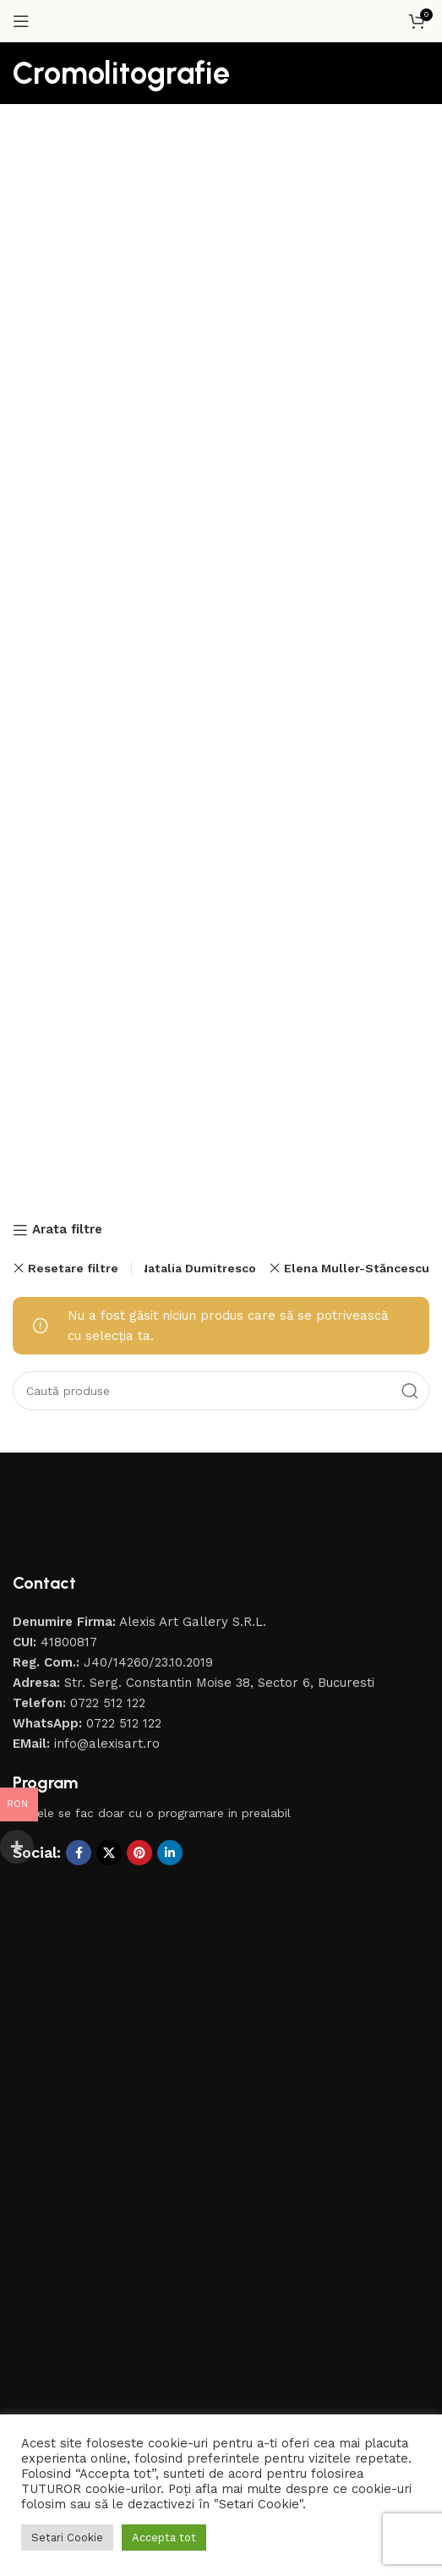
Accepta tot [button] (164, 2537)
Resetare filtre (73, 1268)
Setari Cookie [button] (67, 2537)
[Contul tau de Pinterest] (139, 1852)
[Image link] (122, 1523)
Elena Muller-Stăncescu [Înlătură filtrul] (356, 1268)
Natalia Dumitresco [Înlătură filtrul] (197, 1268)
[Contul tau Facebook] (78, 1852)
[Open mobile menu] (21, 21)
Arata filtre (67, 1230)
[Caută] (221, 1390)
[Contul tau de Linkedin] (170, 1852)
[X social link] (109, 1852)
